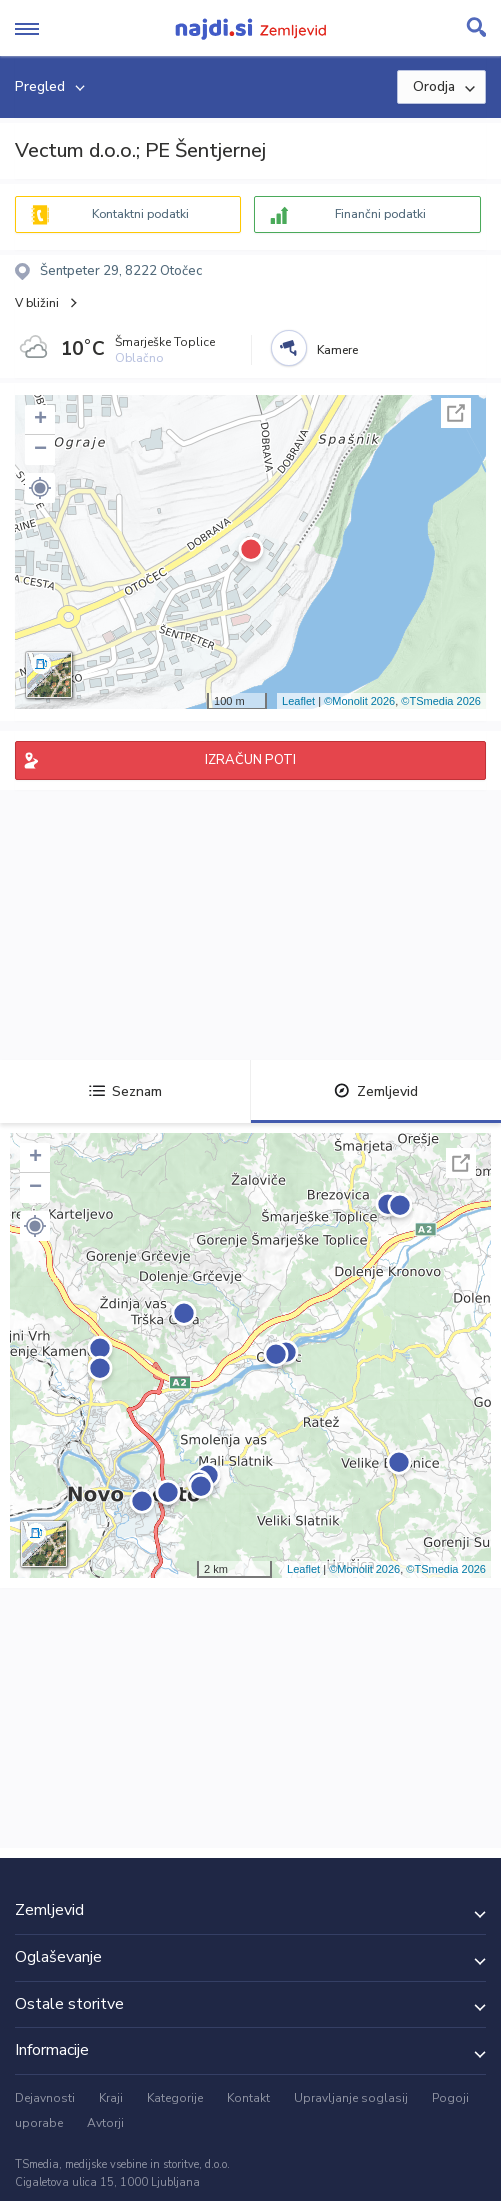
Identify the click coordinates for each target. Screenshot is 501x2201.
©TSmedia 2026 (441, 701)
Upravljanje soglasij (351, 2098)
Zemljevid (376, 1091)
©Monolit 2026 (359, 701)
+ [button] (40, 420)
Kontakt (248, 2098)
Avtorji (105, 2123)
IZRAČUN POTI (250, 760)
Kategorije (175, 2098)
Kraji (111, 2098)
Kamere (337, 350)
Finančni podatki (380, 214)
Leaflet (298, 701)
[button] (40, 488)
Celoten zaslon (456, 413)
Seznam (125, 1091)
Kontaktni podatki (140, 214)
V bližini (37, 303)
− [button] (40, 450)
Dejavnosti (45, 2098)
